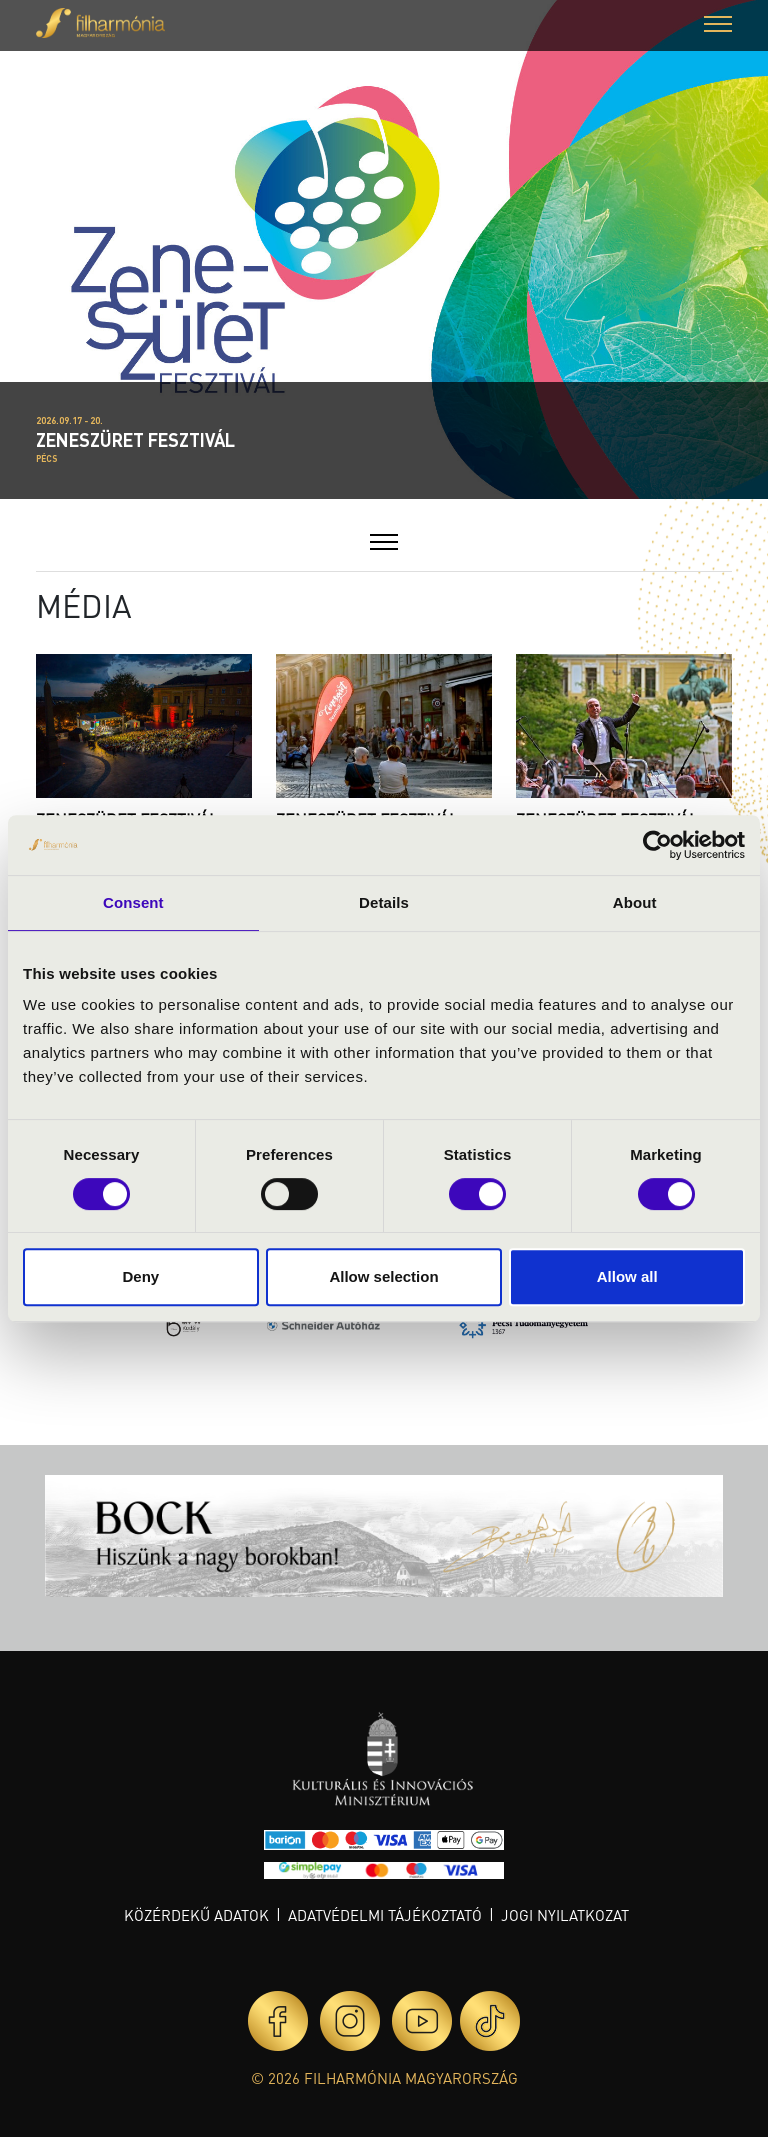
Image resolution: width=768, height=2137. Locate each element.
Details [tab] (384, 902)
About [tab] (635, 902)
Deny (140, 1276)
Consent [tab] (133, 902)
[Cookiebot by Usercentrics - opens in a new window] (657, 845)
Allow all (627, 1276)
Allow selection (383, 1276)
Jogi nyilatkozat (565, 1915)
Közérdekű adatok (196, 1915)
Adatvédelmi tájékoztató (385, 1915)
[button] (718, 26)
